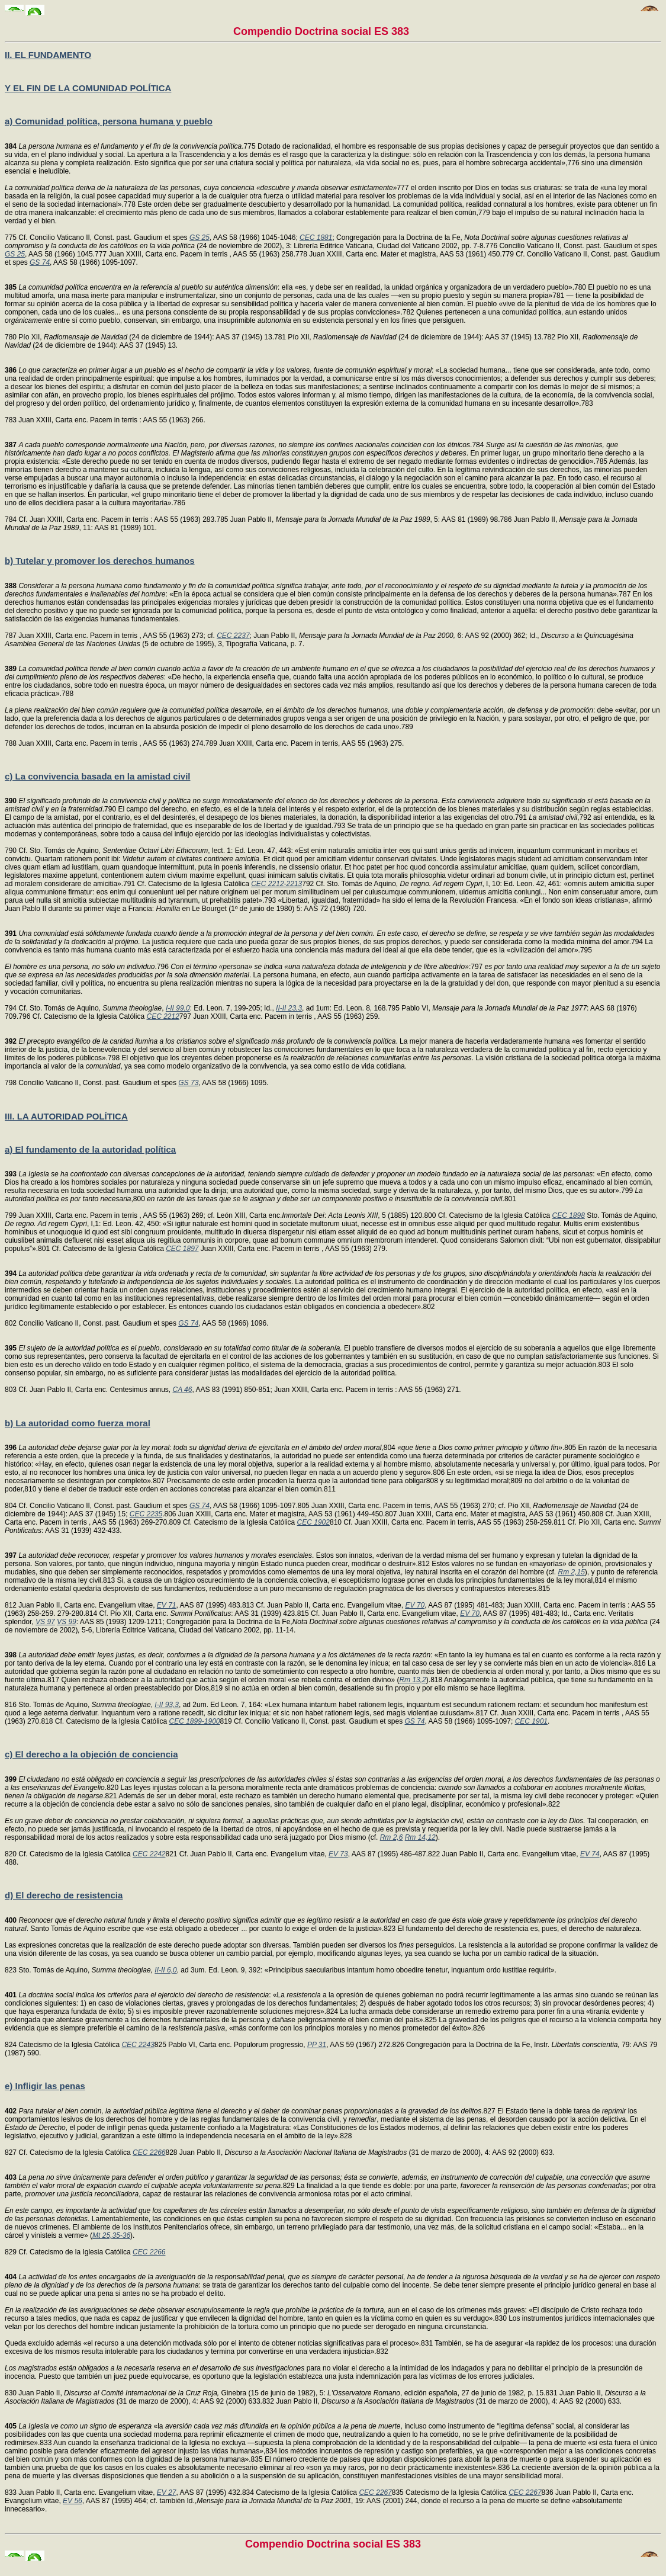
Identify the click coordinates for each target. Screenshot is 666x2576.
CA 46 (182, 1389)
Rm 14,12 (420, 1837)
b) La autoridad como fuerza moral (77, 1423)
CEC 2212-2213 (276, 884)
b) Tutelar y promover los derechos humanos (100, 561)
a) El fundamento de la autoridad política (90, 1149)
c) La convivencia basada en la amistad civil (97, 776)
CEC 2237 (233, 635)
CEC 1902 (313, 1522)
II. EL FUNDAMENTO (48, 55)
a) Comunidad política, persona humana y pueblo (109, 121)
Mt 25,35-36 (111, 2235)
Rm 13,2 (412, 1680)
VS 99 (66, 1622)
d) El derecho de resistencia (64, 1895)
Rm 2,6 (391, 1837)
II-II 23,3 (289, 1008)
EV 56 (72, 2501)
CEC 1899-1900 (194, 1721)
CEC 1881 (316, 237)
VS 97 (45, 1622)
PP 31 (316, 2045)
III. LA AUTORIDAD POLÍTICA (66, 1116)
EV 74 (590, 1854)
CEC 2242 (149, 1854)
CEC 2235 (146, 1514)
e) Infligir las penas (45, 2086)
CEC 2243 (137, 2045)
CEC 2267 (375, 2492)
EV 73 (338, 1854)
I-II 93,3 (167, 1705)
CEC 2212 (162, 1016)
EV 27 (166, 2492)
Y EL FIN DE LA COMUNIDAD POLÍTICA (88, 88)
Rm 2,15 (571, 1572)
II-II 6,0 (165, 1970)
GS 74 (40, 262)
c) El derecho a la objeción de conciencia (91, 1754)
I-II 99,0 (178, 1008)
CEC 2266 (149, 2152)
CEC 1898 (568, 1215)
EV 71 (166, 1605)
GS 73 (188, 1083)
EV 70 (414, 1605)
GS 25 (199, 237)
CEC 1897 (182, 1248)
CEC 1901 (531, 1721)
